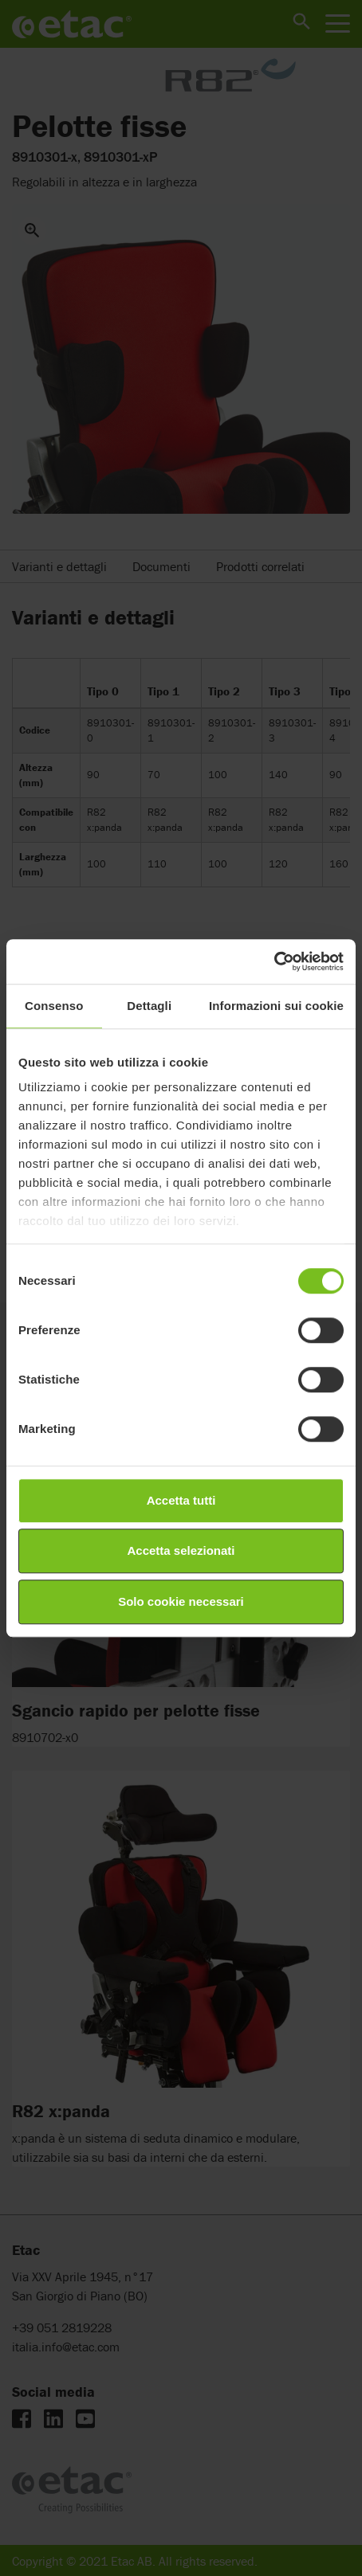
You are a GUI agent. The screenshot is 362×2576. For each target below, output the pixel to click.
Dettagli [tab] (149, 1005)
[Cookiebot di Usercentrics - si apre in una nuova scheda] (274, 961)
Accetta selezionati (180, 1550)
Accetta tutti (181, 1500)
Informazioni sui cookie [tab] (276, 1005)
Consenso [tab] (54, 1005)
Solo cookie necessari (181, 1601)
